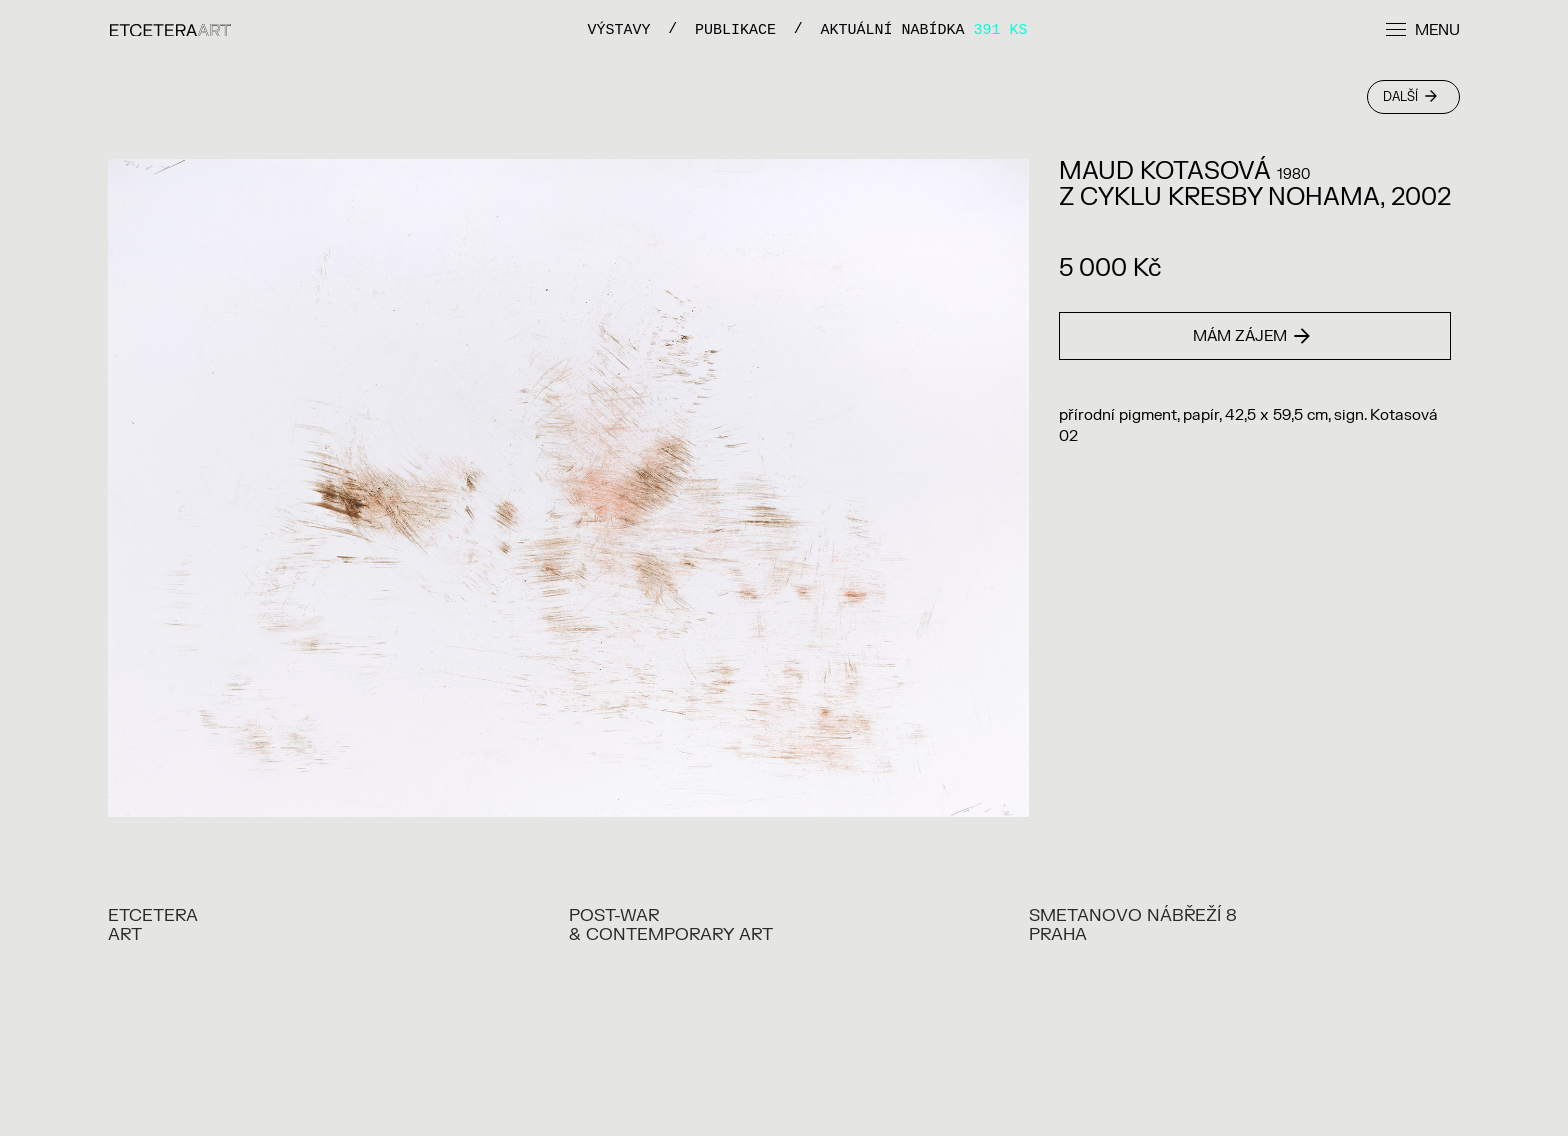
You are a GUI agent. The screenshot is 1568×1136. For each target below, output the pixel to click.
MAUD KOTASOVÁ (1165, 171)
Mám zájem (1251, 336)
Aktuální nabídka (924, 29)
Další (1410, 97)
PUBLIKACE (735, 29)
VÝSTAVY (618, 29)
